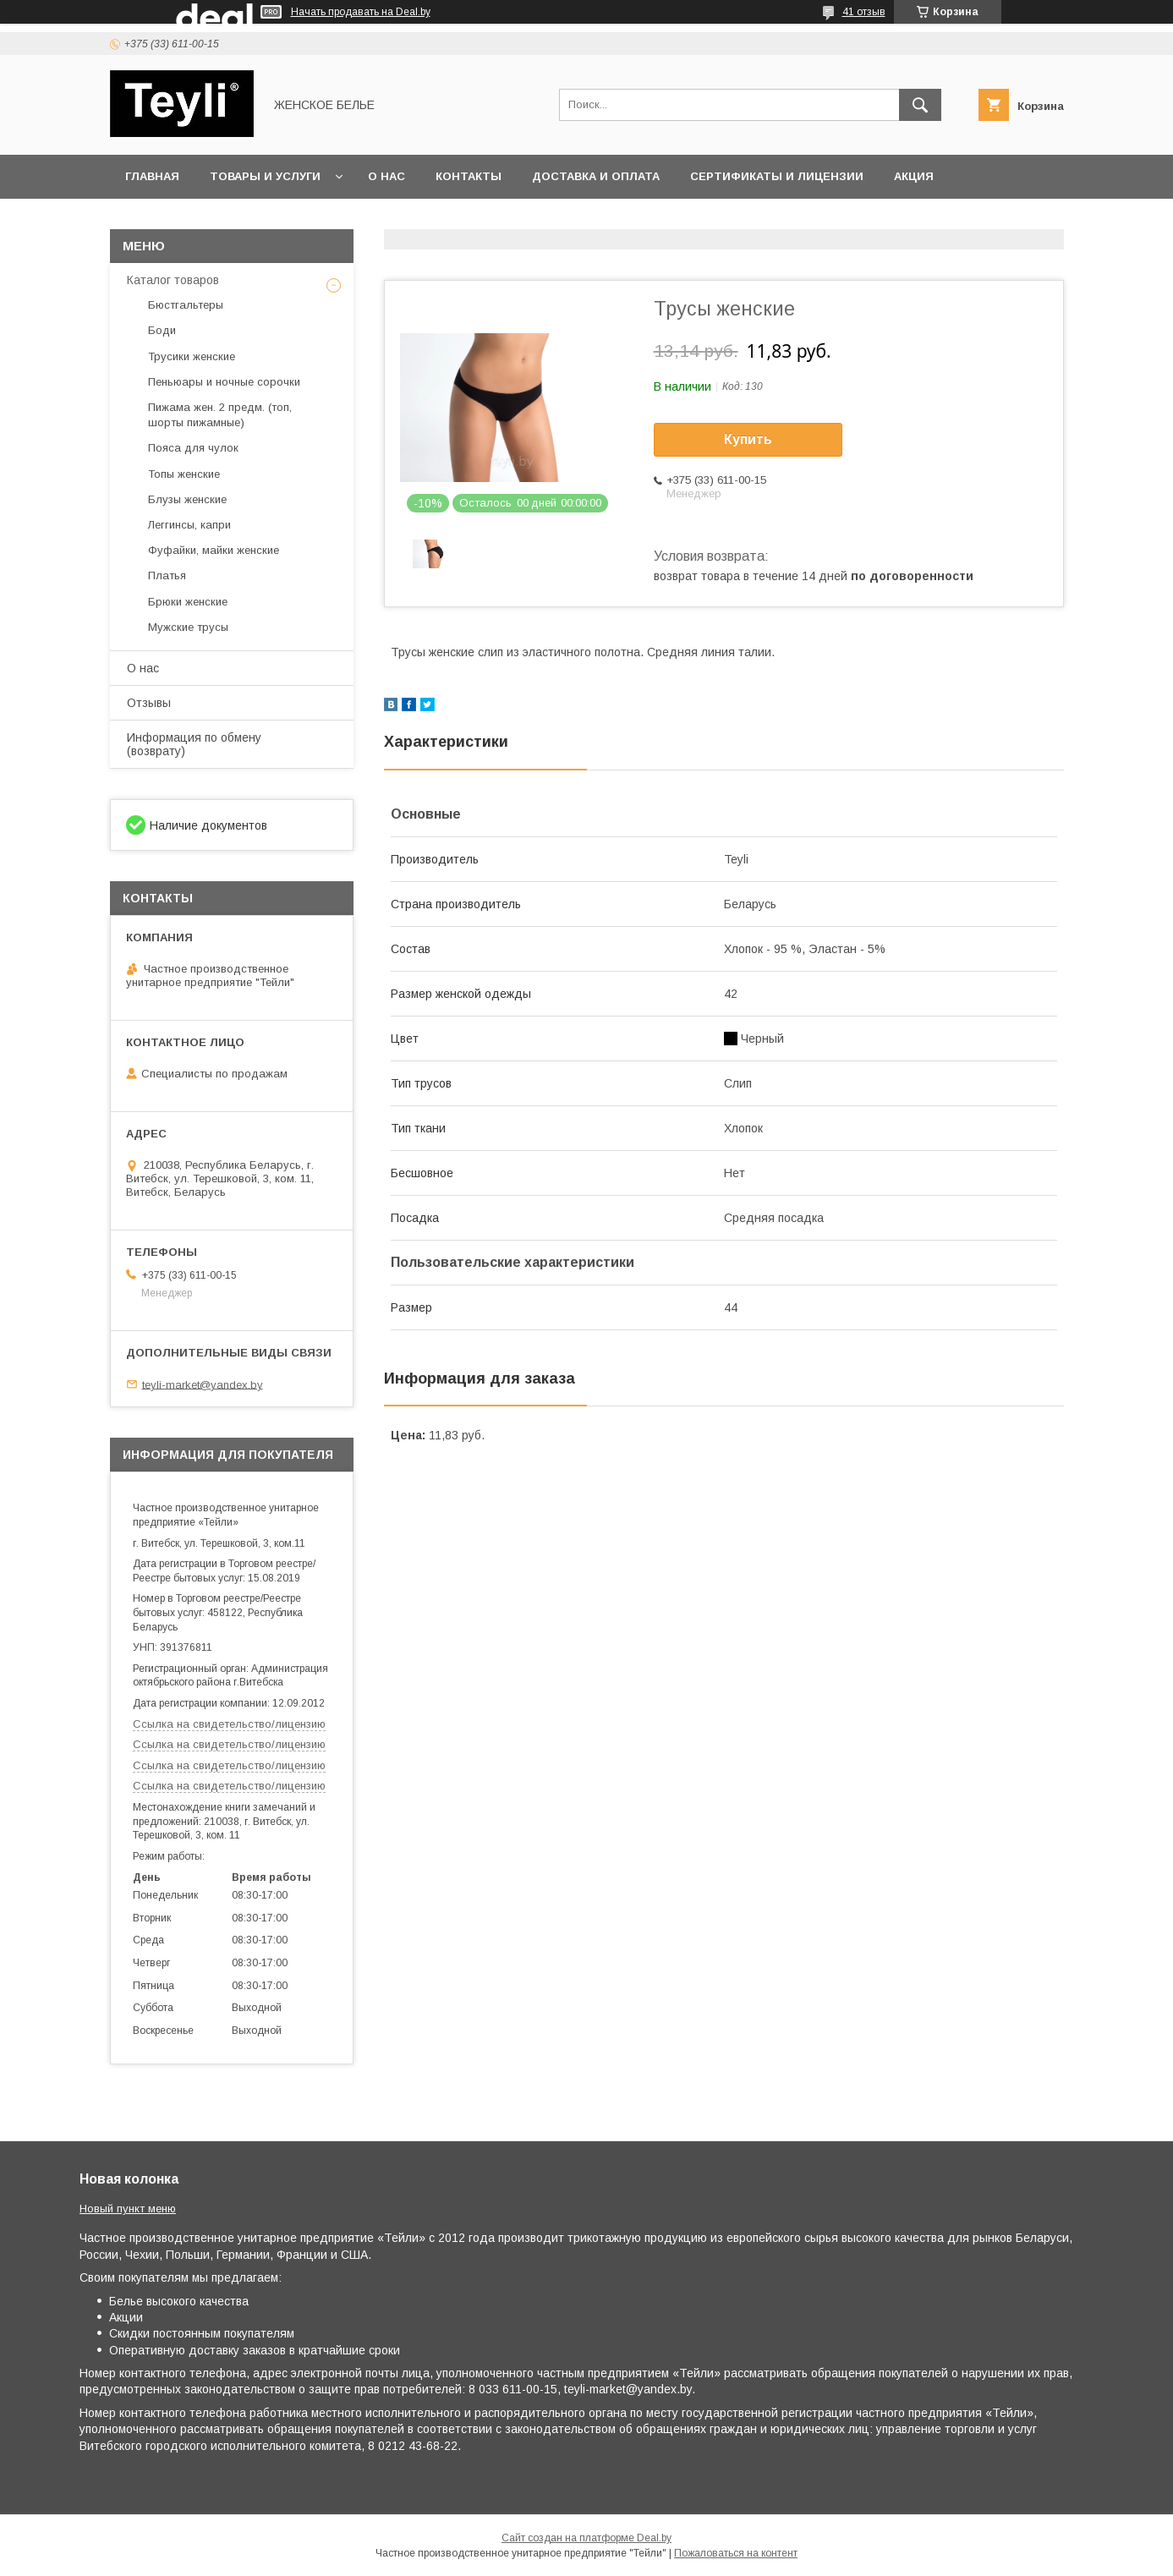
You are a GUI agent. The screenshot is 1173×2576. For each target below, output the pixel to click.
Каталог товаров (173, 280)
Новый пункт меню (127, 2208)
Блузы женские (187, 499)
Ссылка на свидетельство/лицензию (229, 1724)
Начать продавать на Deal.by (360, 12)
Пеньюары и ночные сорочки (224, 381)
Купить (748, 439)
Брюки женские (187, 601)
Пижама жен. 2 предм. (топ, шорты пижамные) (220, 415)
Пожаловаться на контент (736, 2553)
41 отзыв (863, 12)
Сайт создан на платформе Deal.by (586, 2538)
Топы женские (184, 474)
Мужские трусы (188, 627)
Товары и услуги (265, 176)
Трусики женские (191, 356)
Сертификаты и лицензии (776, 176)
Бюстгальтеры (185, 305)
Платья (167, 575)
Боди (162, 330)
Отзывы (149, 703)
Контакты (469, 176)
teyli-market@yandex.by (202, 1384)
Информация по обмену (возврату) (194, 744)
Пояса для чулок (193, 447)
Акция (914, 176)
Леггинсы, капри (189, 524)
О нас (386, 176)
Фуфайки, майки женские (213, 550)
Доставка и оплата (596, 176)
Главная (152, 176)
